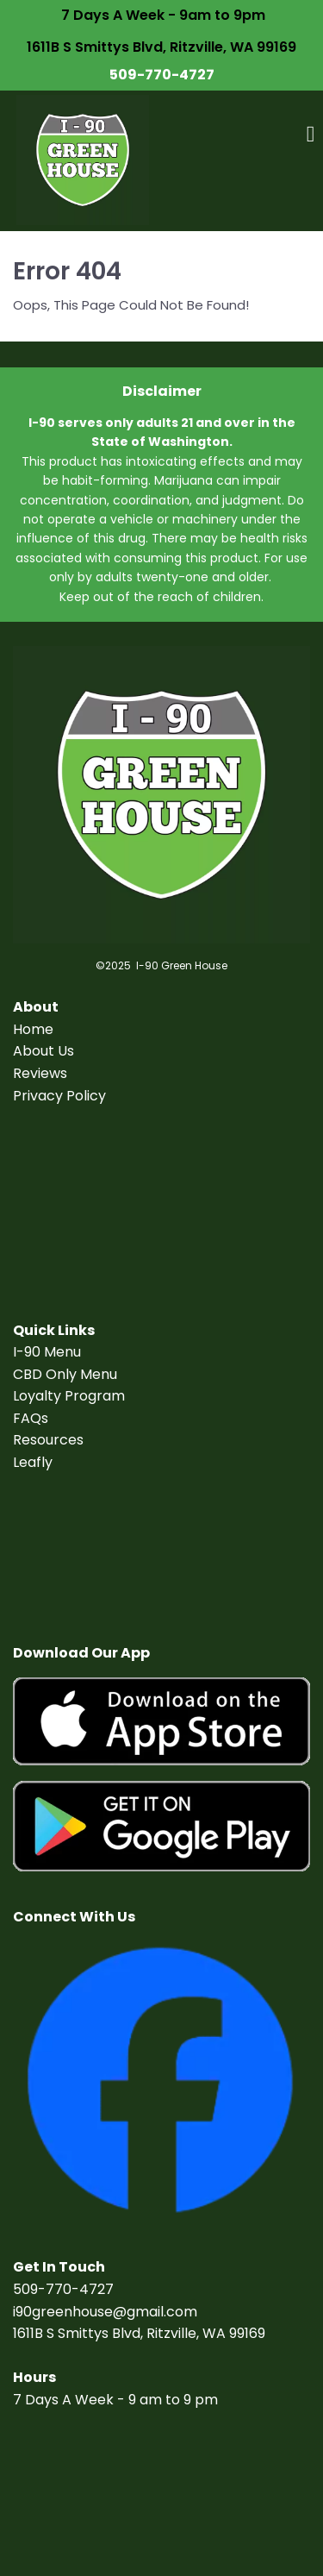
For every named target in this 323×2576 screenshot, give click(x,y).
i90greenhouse (63, 2312)
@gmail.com (155, 2312)
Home (33, 1029)
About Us (43, 1051)
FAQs (30, 1418)
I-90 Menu (47, 1352)
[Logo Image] (82, 161)
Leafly (33, 1462)
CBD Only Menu (65, 1374)
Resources (48, 1440)
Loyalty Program (69, 1396)
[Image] (161, 1722)
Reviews (40, 1073)
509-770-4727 (161, 75)
